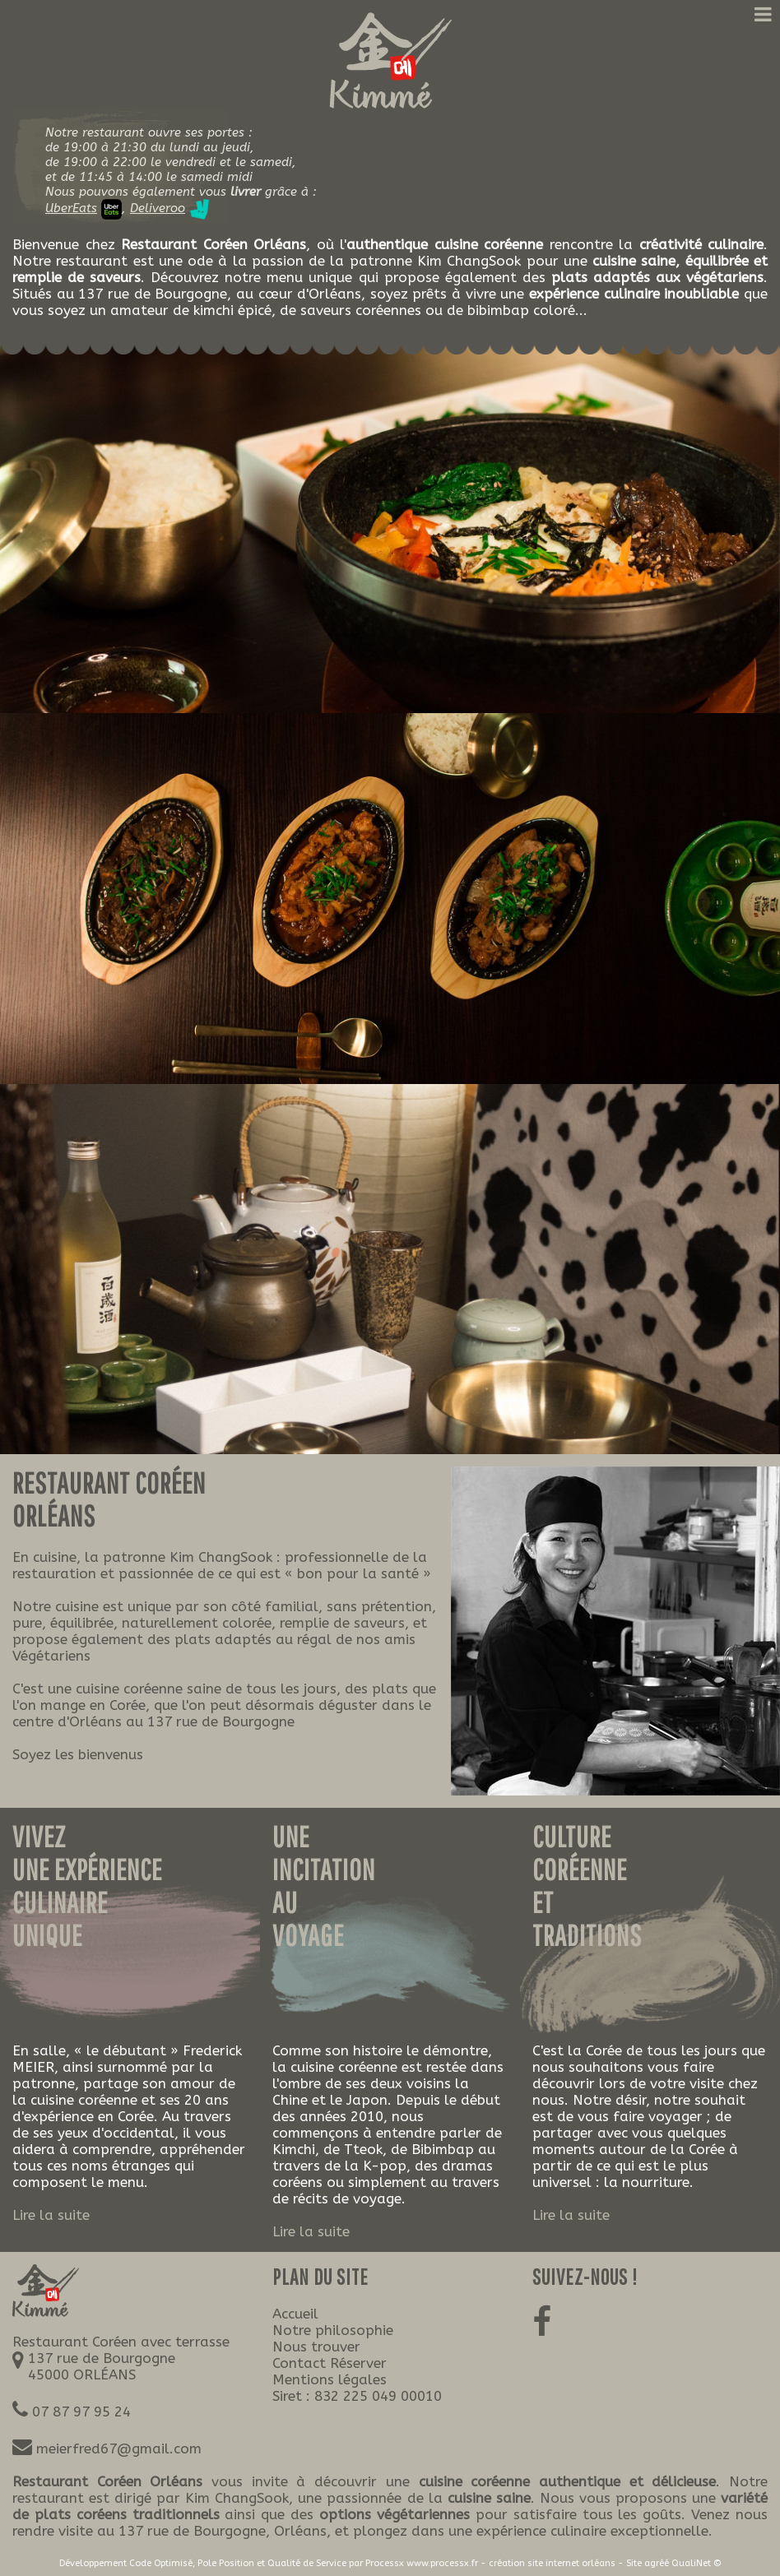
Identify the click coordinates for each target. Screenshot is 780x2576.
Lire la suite (51, 2215)
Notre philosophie (332, 2330)
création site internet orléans (552, 2563)
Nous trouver (316, 2346)
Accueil (295, 2313)
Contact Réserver (329, 2363)
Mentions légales (329, 2379)
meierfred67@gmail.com (119, 2448)
